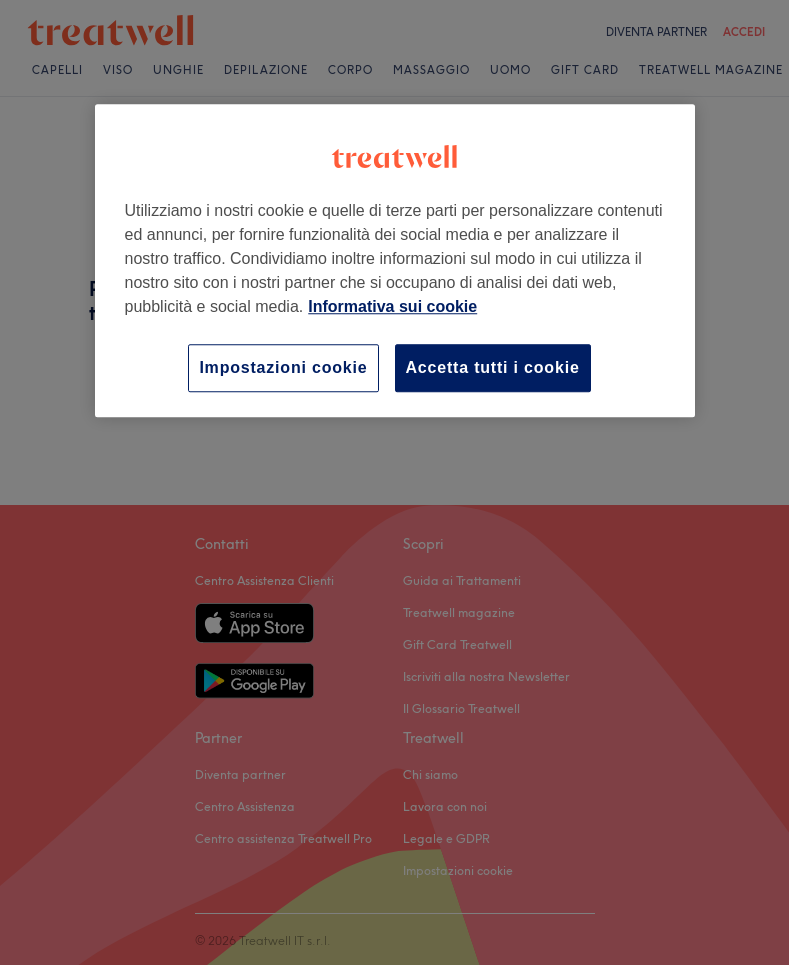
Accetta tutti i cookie (493, 367)
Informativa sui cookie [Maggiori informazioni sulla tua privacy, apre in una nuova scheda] (392, 306)
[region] (395, 260)
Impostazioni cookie (283, 367)
